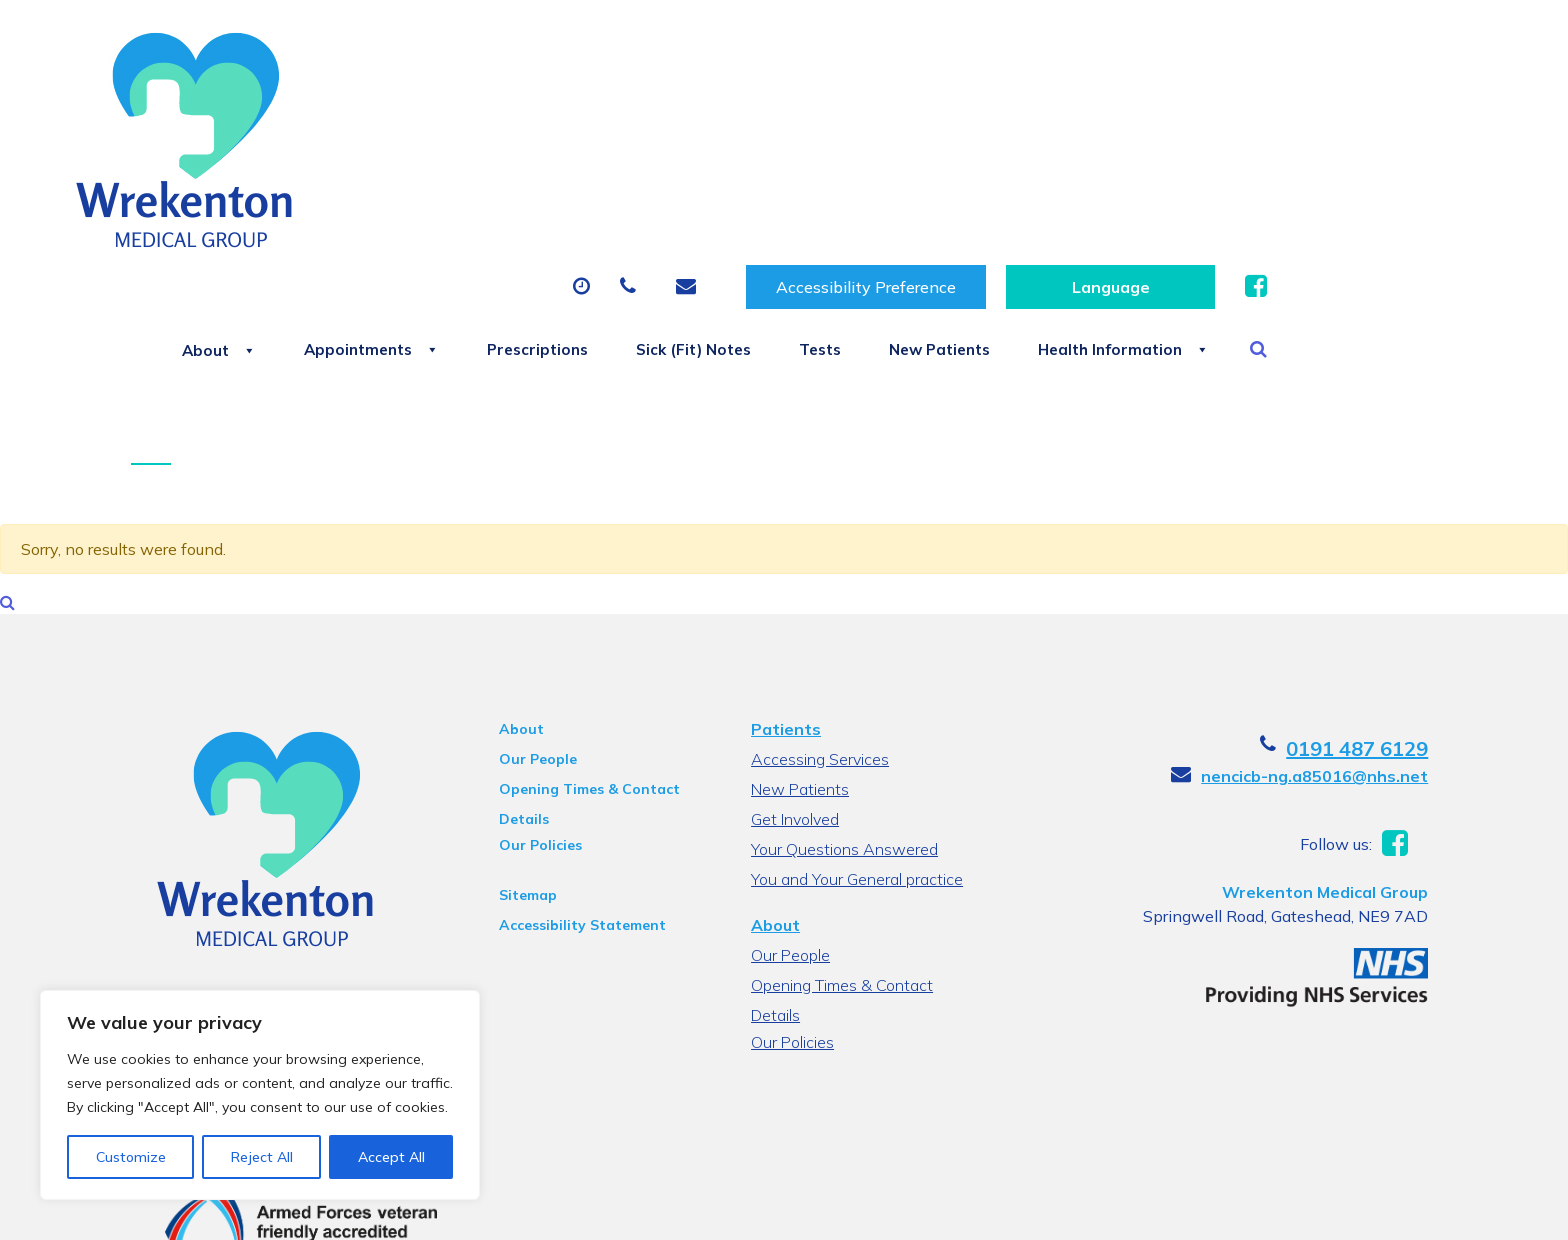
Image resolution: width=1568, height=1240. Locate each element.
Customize (131, 1157)
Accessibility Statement (578, 798)
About (369, 142)
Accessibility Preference (1108, 51)
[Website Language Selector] (1352, 51)
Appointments (539, 142)
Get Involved (795, 692)
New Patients (1183, 142)
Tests (1044, 142)
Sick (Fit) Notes (899, 142)
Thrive (1417, 1209)
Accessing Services (820, 632)
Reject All (262, 1157)
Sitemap (524, 768)
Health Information (1387, 142)
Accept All (391, 1157)
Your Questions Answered (844, 722)
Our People (534, 632)
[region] (260, 1095)
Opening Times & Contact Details (585, 665)
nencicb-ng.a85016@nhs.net (1323, 649)
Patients (786, 602)
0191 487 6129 (1366, 621)
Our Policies (536, 718)
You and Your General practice (857, 752)
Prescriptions (724, 142)
